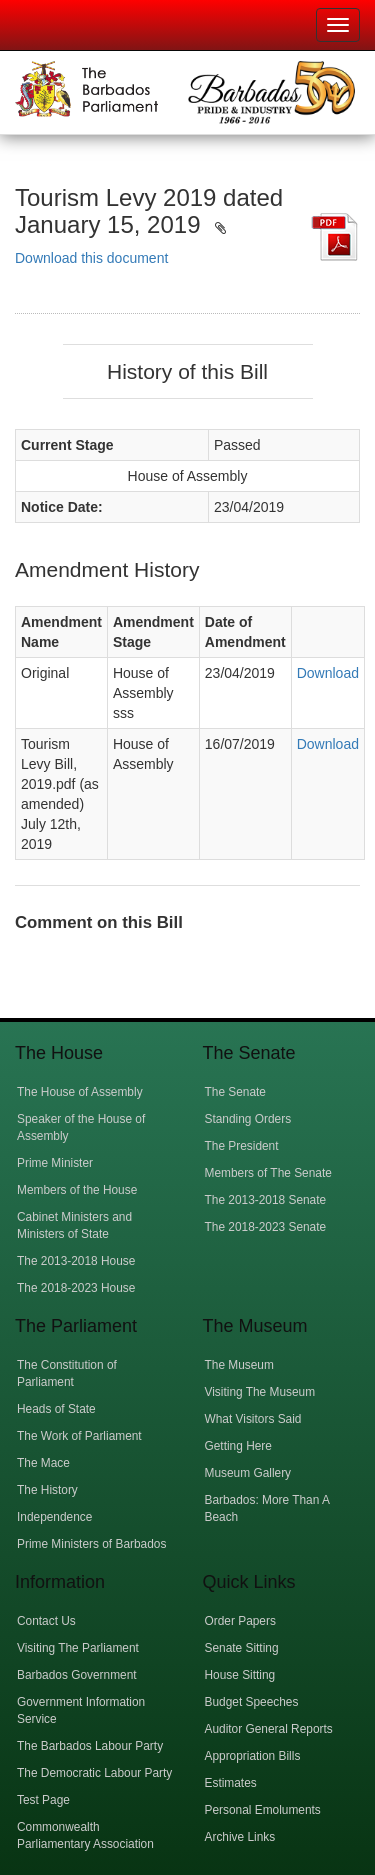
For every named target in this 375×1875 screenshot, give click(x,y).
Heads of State (56, 1409)
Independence (54, 1517)
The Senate (235, 1092)
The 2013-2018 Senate (266, 1200)
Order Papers (240, 1621)
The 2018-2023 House (76, 1288)
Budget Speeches (252, 1702)
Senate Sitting (242, 1648)
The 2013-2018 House (76, 1261)
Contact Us (46, 1621)
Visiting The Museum (260, 1392)
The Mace (43, 1463)
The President (242, 1146)
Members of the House (77, 1190)
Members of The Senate (268, 1173)
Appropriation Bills (253, 1756)
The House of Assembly (80, 1092)
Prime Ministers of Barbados (91, 1544)
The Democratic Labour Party (94, 1773)
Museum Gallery (248, 1473)
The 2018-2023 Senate (266, 1227)
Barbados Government (77, 1675)
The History (47, 1490)
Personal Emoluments (263, 1810)
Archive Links (240, 1837)
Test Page (43, 1800)
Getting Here (238, 1446)
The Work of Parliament (79, 1436)
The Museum (239, 1365)
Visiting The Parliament (78, 1648)
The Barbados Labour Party (90, 1746)
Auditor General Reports (269, 1729)
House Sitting (240, 1675)
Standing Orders (248, 1119)
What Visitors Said (253, 1419)
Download (328, 673)
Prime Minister (55, 1163)
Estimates (231, 1783)
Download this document (91, 258)
